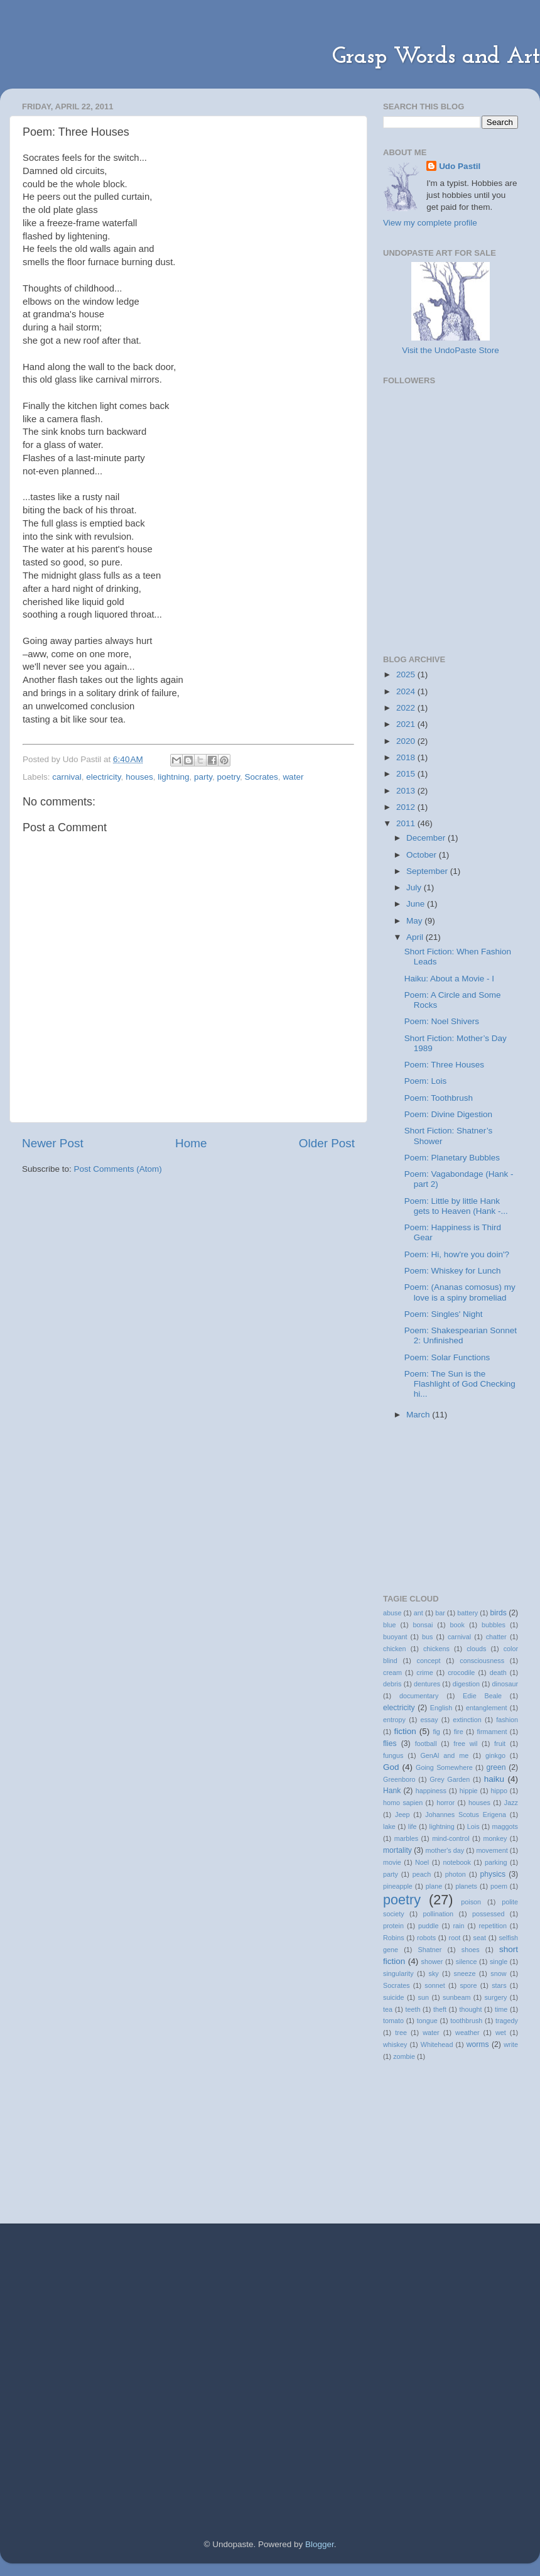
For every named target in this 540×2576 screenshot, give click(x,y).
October (422, 855)
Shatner (429, 1949)
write (511, 2044)
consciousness (482, 1660)
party (203, 777)
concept (429, 1660)
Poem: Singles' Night (443, 1314)
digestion (466, 1684)
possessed (488, 1914)
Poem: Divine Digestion (448, 1114)
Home (191, 1143)
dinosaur (505, 1684)
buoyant (395, 1636)
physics (492, 1874)
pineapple (398, 1886)
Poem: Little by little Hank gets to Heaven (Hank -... (456, 1206)
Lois (473, 1826)
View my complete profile (430, 222)
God (391, 1767)
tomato (393, 2020)
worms (478, 2044)
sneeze (465, 1973)
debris (392, 1684)
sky (434, 1973)
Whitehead (437, 2044)
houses (139, 777)
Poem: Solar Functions (447, 1357)
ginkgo (495, 1755)
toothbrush (466, 2020)
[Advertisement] (446, 569)
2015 (407, 773)
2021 (407, 724)
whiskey (395, 2044)
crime (424, 1672)
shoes (471, 1949)
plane (434, 1886)
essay (429, 1719)
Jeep (402, 1814)
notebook (456, 1862)
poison (471, 1902)
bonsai (423, 1625)
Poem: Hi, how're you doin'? (456, 1254)
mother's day (445, 1850)
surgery (495, 1997)
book (457, 1625)
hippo (499, 1790)
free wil (465, 1743)
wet (500, 2032)
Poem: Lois (425, 1081)
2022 (407, 707)
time (501, 2009)
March (419, 1414)
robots (426, 1937)
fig (436, 1731)
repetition (493, 1925)
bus (427, 1636)
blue (389, 1625)
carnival (67, 777)
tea (387, 2009)
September (428, 871)
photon (455, 1874)
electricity (103, 777)
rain (458, 1925)
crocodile (461, 1672)
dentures (427, 1684)
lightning (173, 777)
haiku (494, 1779)
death (498, 1672)
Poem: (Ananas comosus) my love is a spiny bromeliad (460, 1292)
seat (479, 1937)
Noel (422, 1862)
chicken (394, 1648)
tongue (427, 2020)
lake (389, 1826)
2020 (407, 741)
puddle (428, 1925)
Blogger (319, 2544)
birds (498, 1612)
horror (445, 1802)
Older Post (327, 1143)
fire (458, 1731)
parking (496, 1862)
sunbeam (456, 1997)
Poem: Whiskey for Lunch (452, 1270)
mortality (397, 1850)
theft (439, 2009)
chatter (496, 1636)
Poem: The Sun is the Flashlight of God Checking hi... (460, 1384)
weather (467, 2032)
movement (491, 1850)
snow (498, 1973)
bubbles (493, 1625)
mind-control (450, 1838)
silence (466, 1961)
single (498, 1961)
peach (422, 1874)
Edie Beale (482, 1696)
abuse (392, 1613)
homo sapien (403, 1802)
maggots (505, 1826)
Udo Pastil (459, 166)
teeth (412, 2009)
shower (432, 1961)
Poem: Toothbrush (438, 1098)
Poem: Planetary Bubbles (452, 1157)
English (441, 1707)
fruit (499, 1743)
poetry (228, 777)
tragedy (506, 2020)
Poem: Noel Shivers (441, 1021)
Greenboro (399, 1779)
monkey (495, 1838)
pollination (438, 1914)
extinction (467, 1719)
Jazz (511, 1802)
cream (392, 1672)
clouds (476, 1648)
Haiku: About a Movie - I (449, 978)
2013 (407, 790)
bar (440, 1613)
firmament (492, 1731)
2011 (407, 823)
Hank (392, 1790)
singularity (398, 1973)
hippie (469, 1790)
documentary (418, 1696)
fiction (405, 1731)
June (416, 904)
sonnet (434, 1985)
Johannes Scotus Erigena (465, 1814)
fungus (393, 1755)
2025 (407, 674)
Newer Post (53, 1143)
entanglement (486, 1707)
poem (498, 1886)
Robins (393, 1937)
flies (390, 1743)
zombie (404, 2056)
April (416, 937)
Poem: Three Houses (444, 1064)
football (426, 1743)
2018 (407, 757)
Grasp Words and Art (436, 56)
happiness (431, 1790)
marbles (406, 1838)
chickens (436, 1648)
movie (392, 1862)
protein (393, 1925)
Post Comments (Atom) (118, 1169)
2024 (407, 691)
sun (423, 1997)
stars (499, 1985)
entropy (394, 1719)
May (415, 920)
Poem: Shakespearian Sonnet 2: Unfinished (460, 1335)
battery (467, 1613)
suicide (393, 1997)
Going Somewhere (444, 1767)
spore (468, 1985)
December (427, 838)
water (293, 777)
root (455, 1937)
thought (470, 2009)
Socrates (261, 777)
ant (418, 1613)
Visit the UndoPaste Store (450, 350)
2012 (407, 807)
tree (401, 2032)
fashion (507, 1719)
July (415, 887)
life (412, 1826)
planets (466, 1886)
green (495, 1767)
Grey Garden (449, 1779)
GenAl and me (444, 1755)
